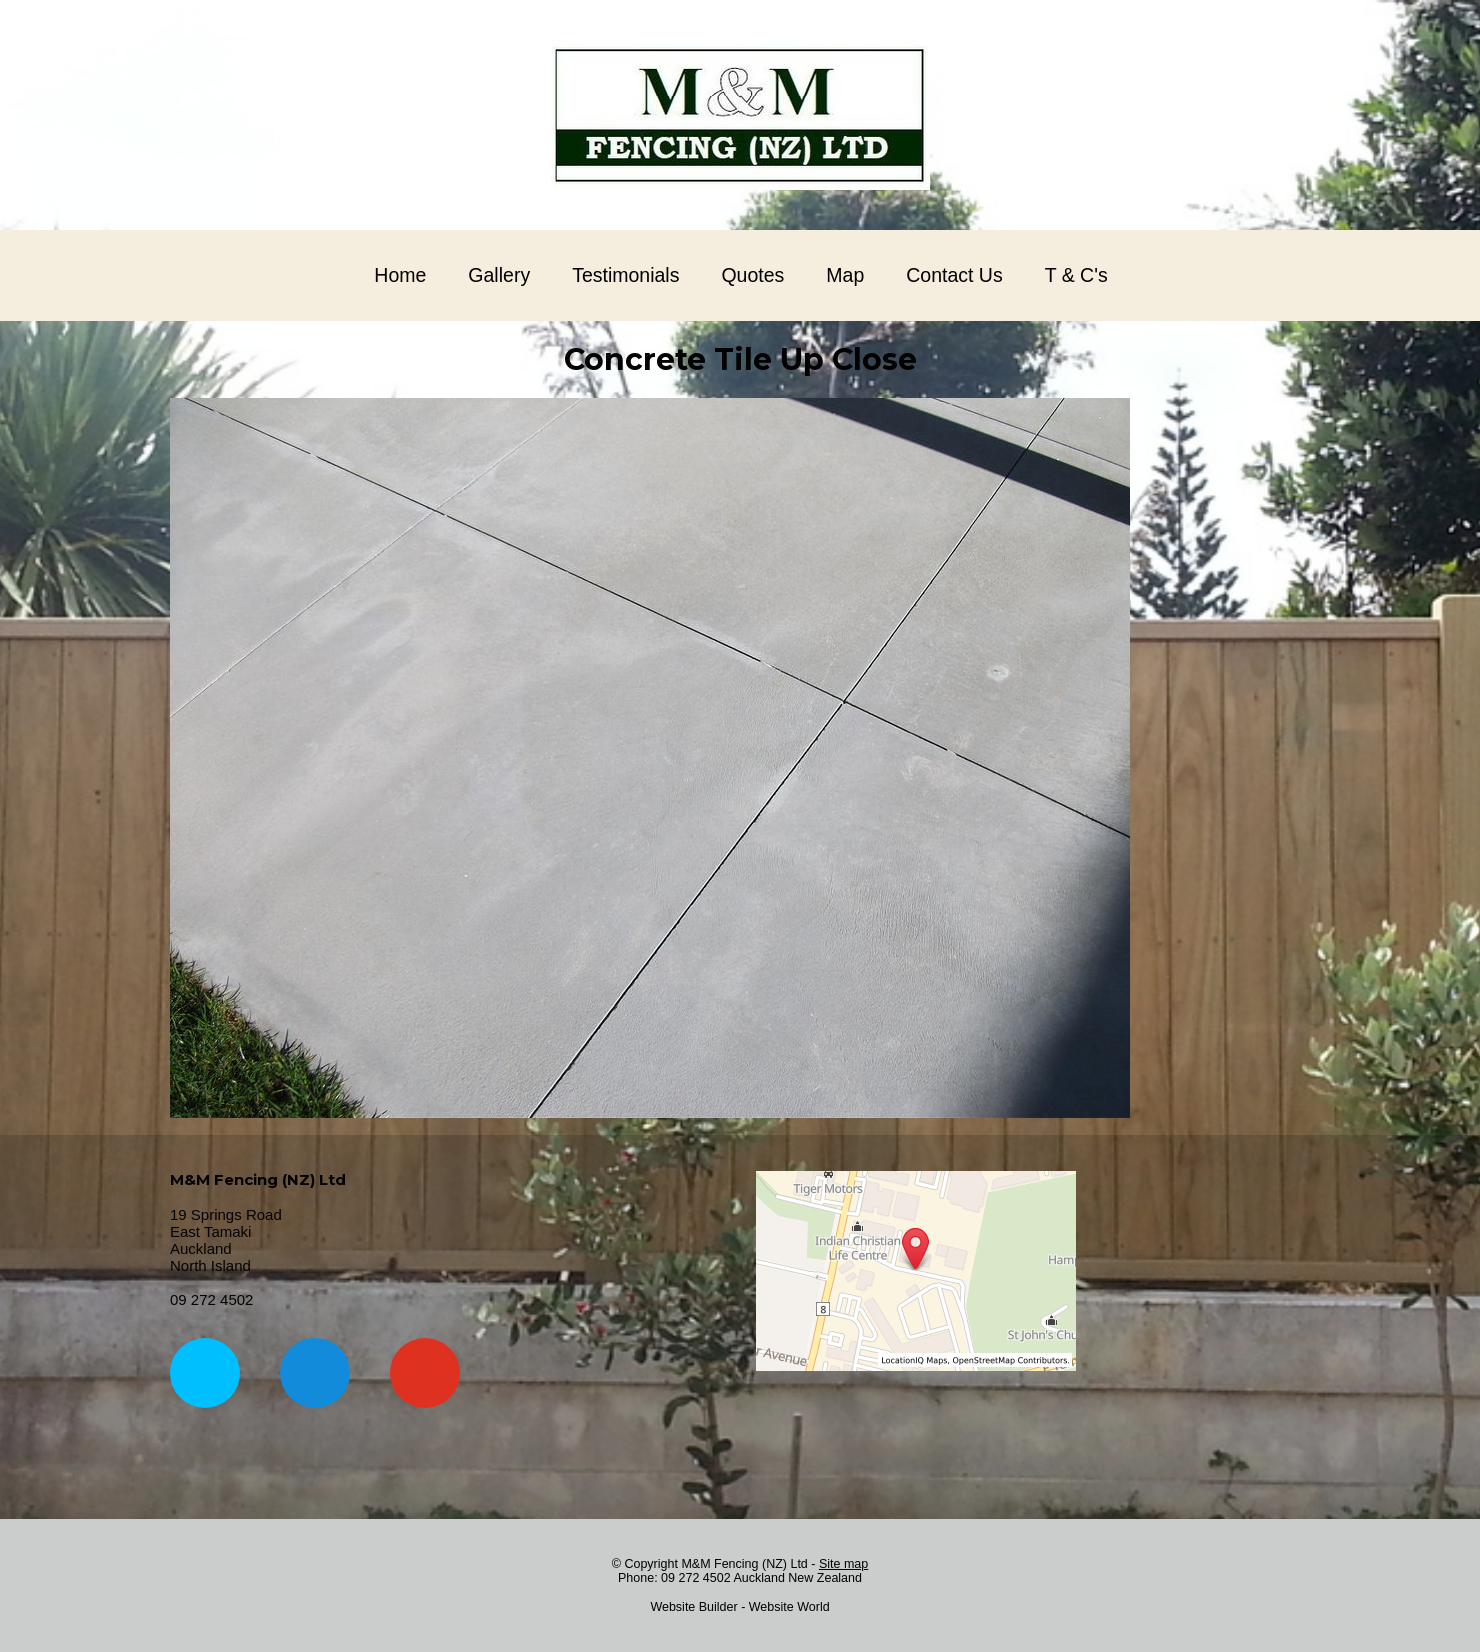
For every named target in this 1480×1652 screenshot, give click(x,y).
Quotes (752, 275)
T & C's (1076, 275)
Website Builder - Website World (739, 1607)
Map (845, 275)
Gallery (499, 275)
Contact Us (954, 275)
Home (400, 275)
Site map (843, 1564)
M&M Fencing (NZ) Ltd (744, 1564)
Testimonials (625, 275)
